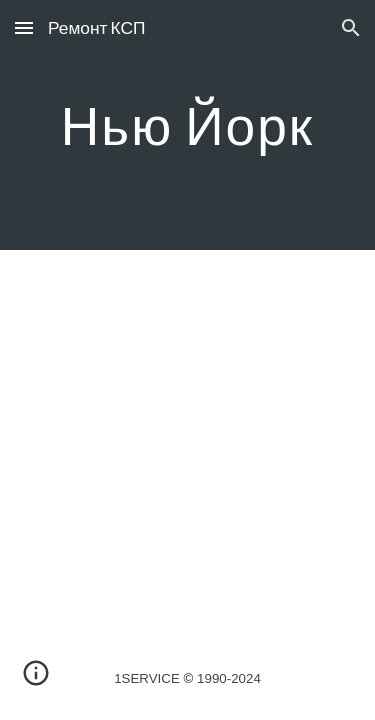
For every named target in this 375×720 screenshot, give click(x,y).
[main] (188, 124)
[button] (24, 27)
